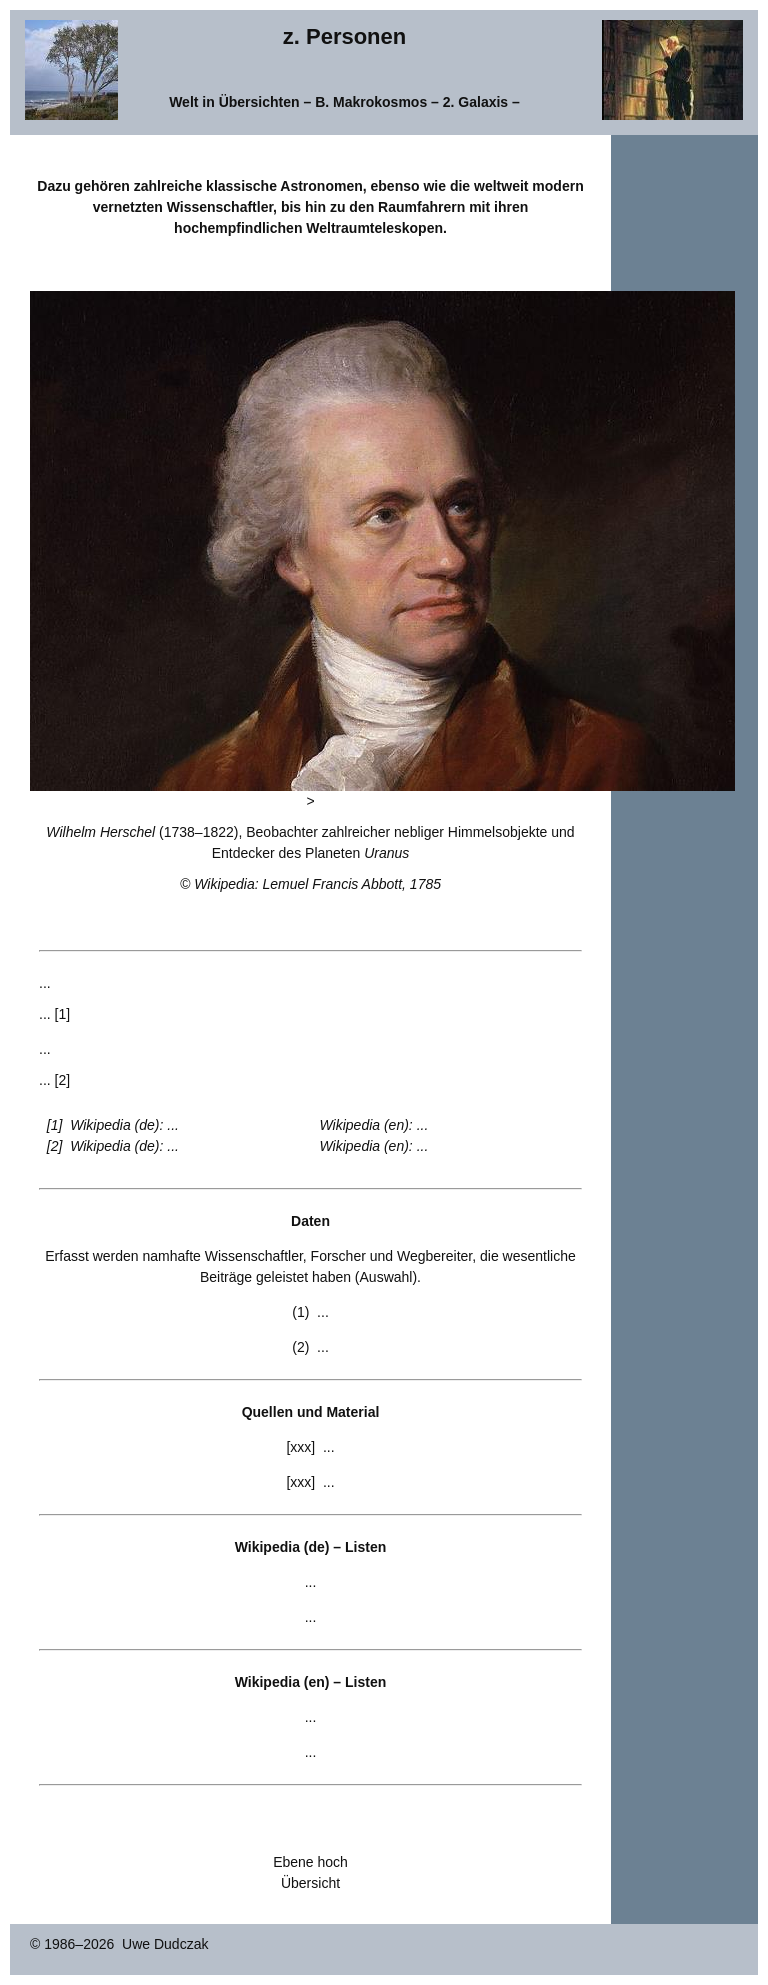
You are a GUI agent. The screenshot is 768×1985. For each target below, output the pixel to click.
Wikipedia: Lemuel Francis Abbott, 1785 (317, 884)
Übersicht (310, 1883)
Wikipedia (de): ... (124, 1125)
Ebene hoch (310, 1862)
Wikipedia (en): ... (374, 1125)
